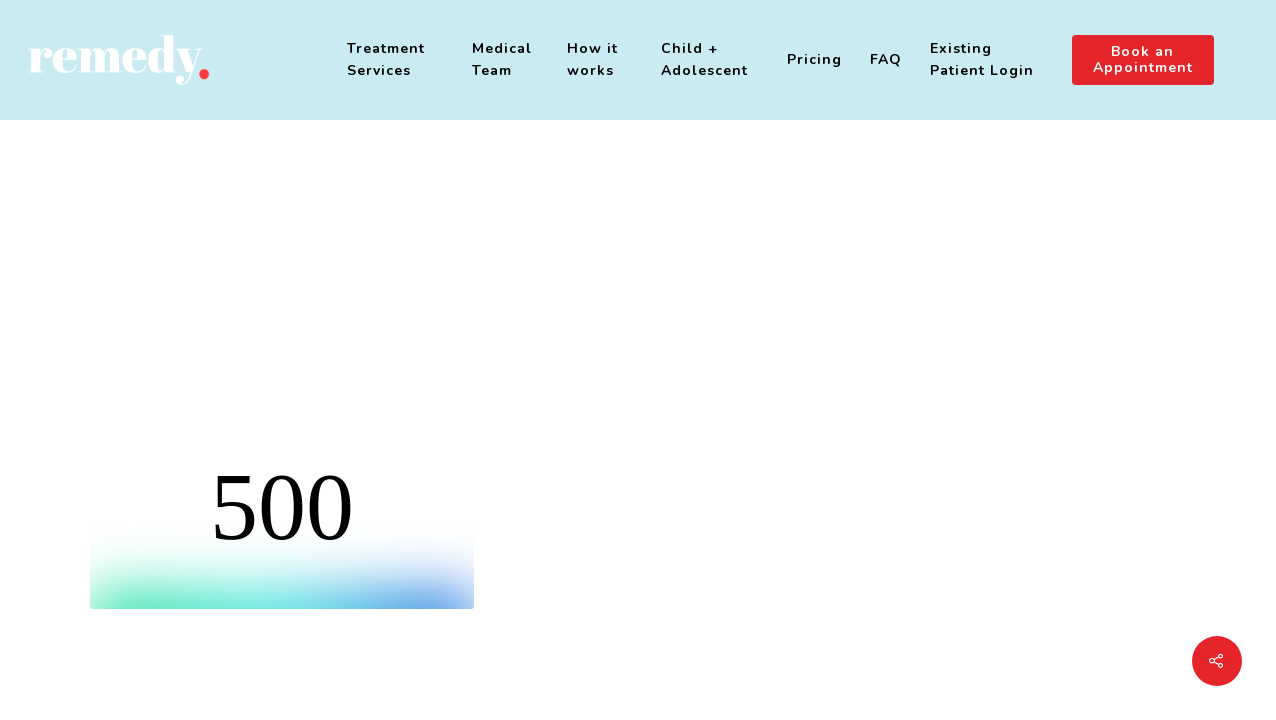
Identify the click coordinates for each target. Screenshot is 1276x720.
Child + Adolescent (704, 59)
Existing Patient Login (982, 59)
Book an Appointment (1143, 60)
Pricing (814, 59)
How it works (592, 59)
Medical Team (502, 59)
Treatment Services (386, 59)
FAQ (886, 59)
